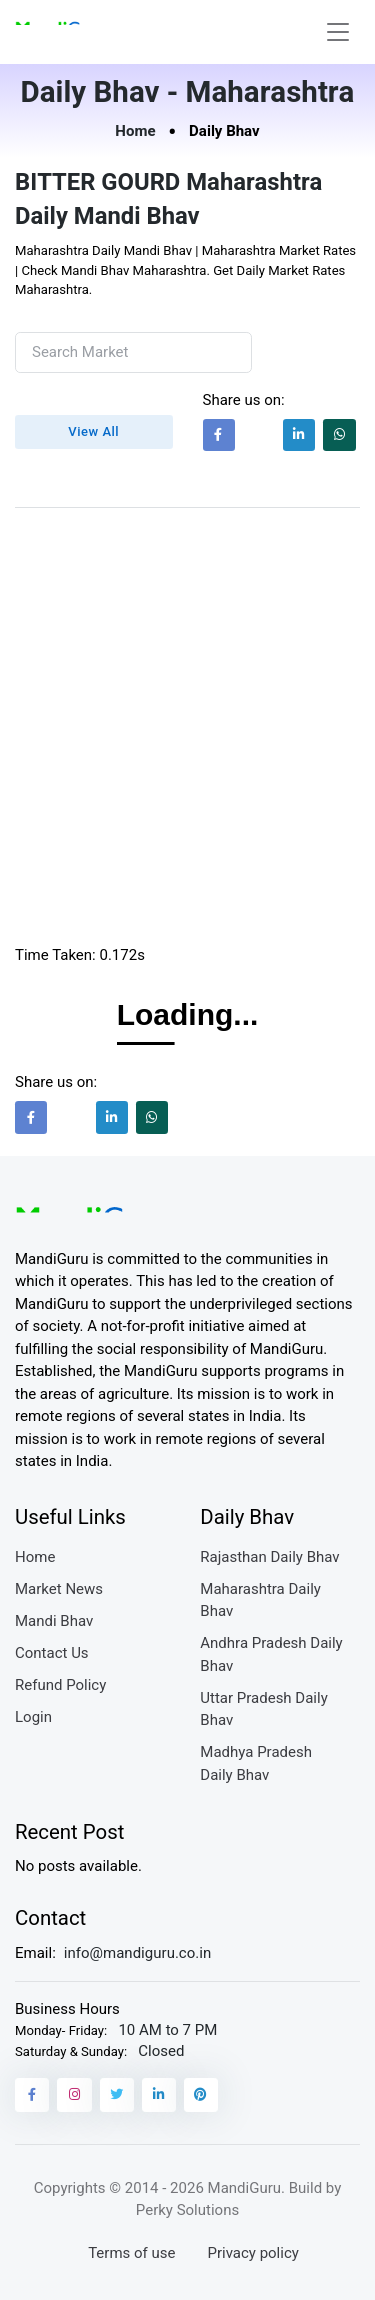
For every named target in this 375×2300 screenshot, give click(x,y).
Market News (59, 1589)
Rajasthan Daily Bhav (269, 1557)
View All (93, 431)
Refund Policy (60, 1685)
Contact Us (52, 1653)
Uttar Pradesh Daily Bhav (263, 1709)
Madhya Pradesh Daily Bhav (256, 1763)
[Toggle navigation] (338, 32)
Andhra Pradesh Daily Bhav (271, 1654)
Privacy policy (252, 2253)
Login (33, 1717)
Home (135, 131)
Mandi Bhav (54, 1621)
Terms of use (131, 2253)
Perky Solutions (187, 2210)
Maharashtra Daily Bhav (260, 1600)
